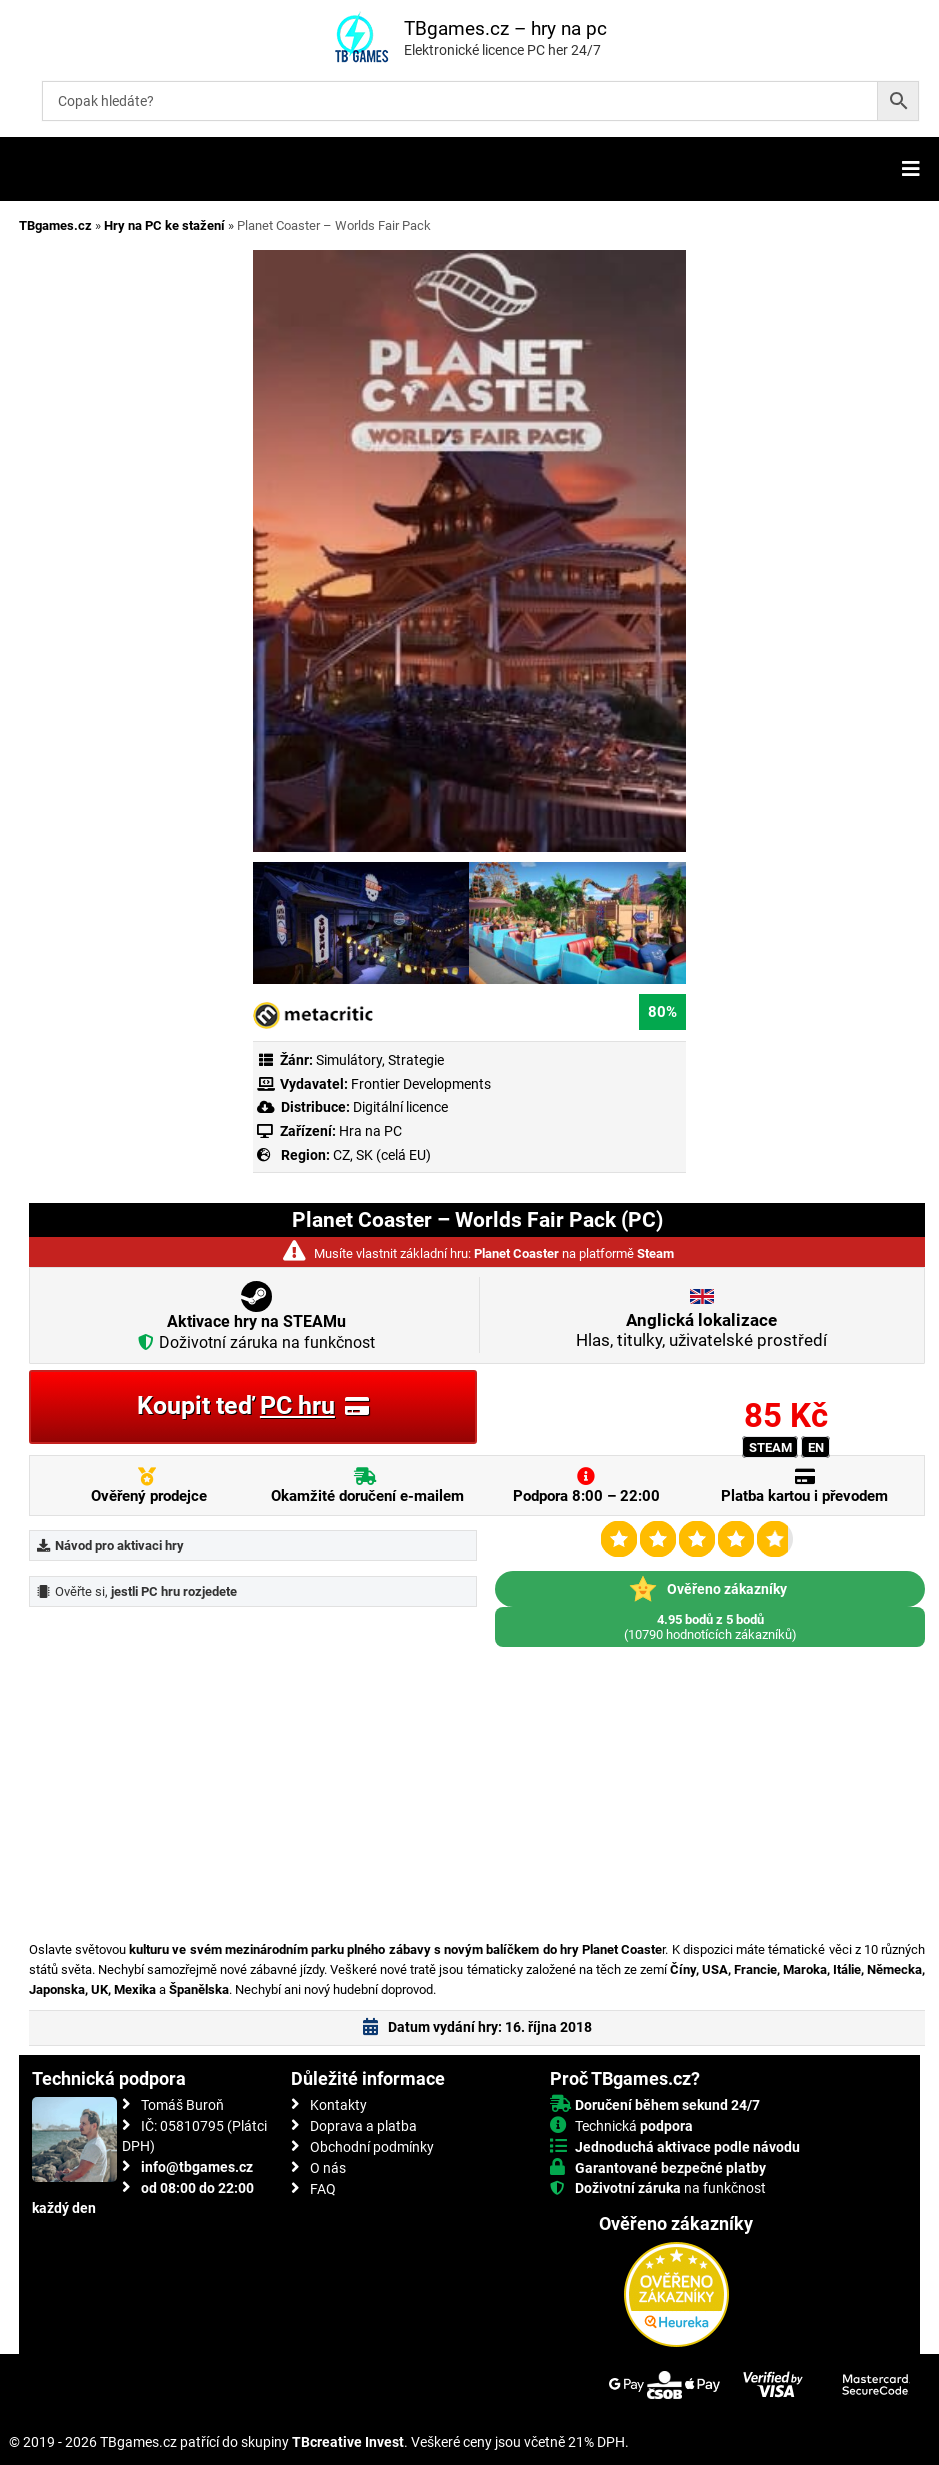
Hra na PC (369, 1131)
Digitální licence (399, 1107)
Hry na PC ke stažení (164, 225)
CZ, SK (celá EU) (382, 1155)
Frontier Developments (421, 1084)
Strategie (416, 1060)
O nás (328, 2168)
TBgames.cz (55, 225)
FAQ (323, 2189)
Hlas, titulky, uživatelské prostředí (701, 1330)
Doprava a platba (363, 2126)
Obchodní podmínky (372, 2147)
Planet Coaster (516, 1253)
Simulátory (349, 1060)
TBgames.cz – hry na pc (505, 28)
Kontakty (338, 2105)
